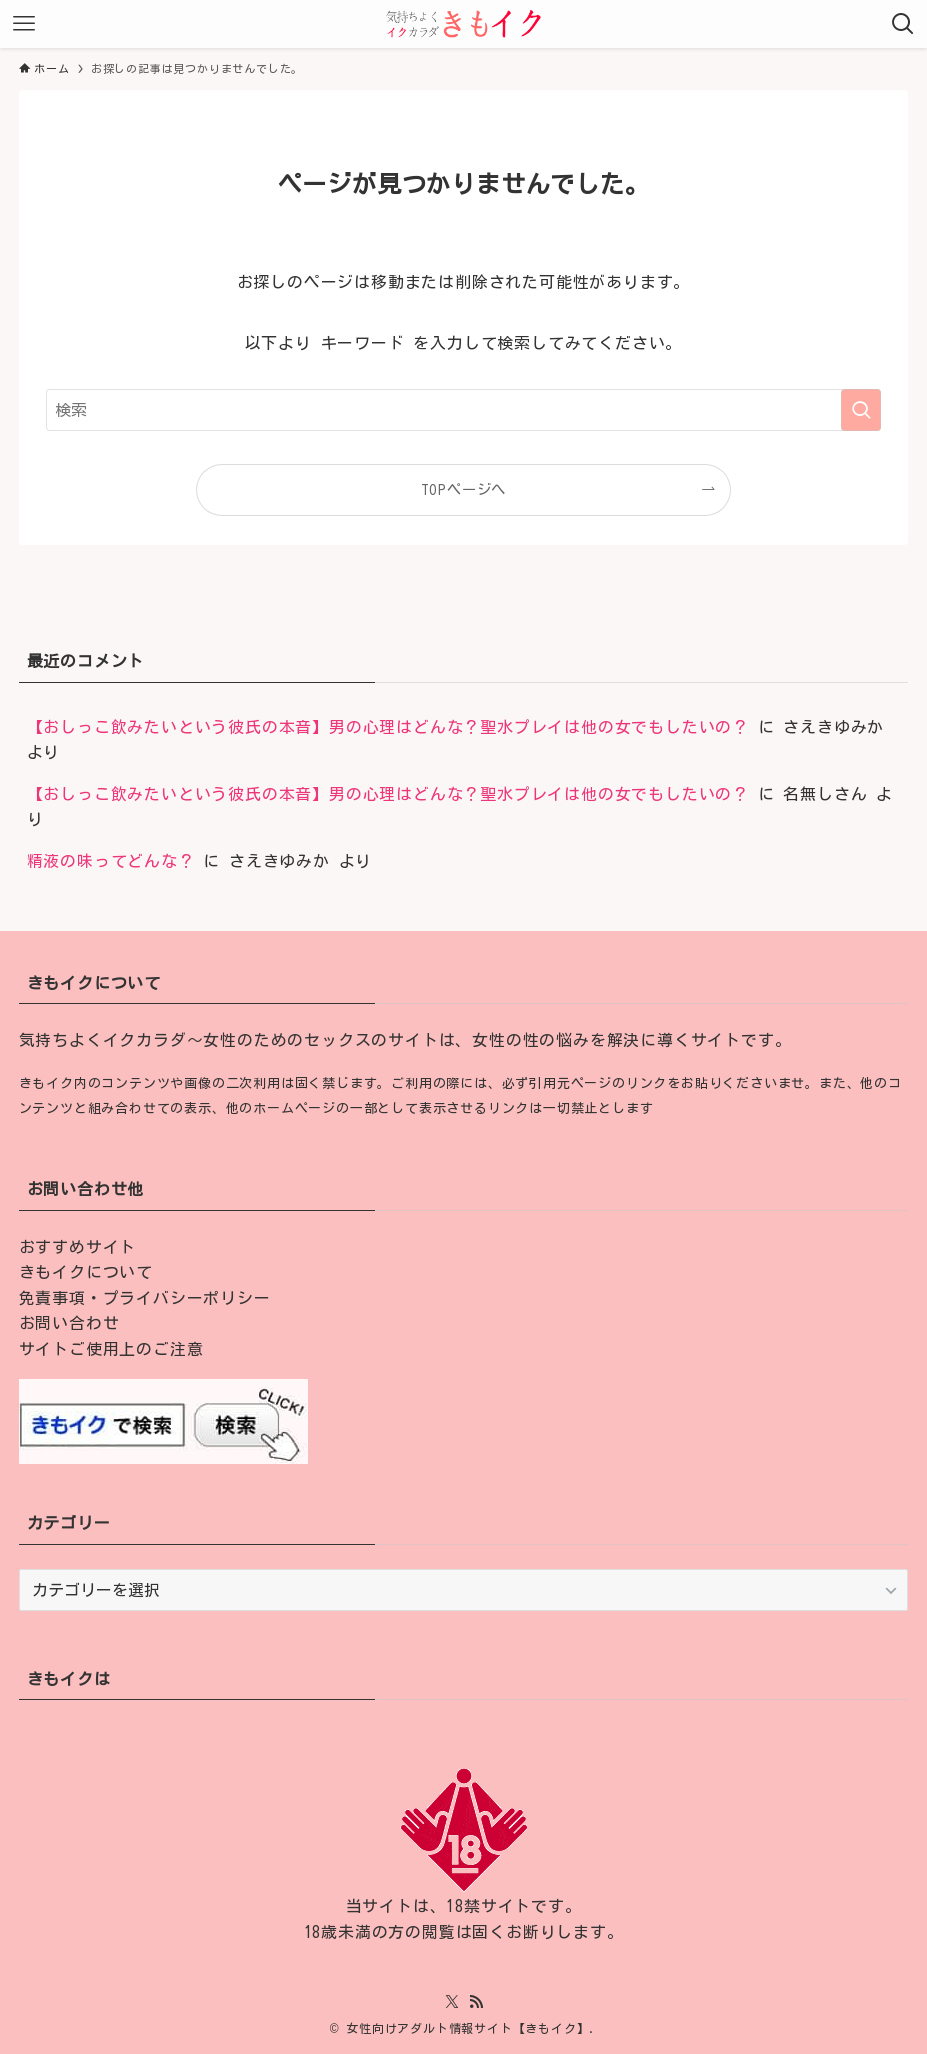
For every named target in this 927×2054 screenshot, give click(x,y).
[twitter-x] (452, 2002)
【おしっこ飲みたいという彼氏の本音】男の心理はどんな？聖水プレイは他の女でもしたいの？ (388, 727)
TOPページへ (464, 489)
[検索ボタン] (903, 24)
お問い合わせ (69, 1323)
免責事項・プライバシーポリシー (145, 1298)
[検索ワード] (463, 410)
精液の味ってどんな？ (111, 861)
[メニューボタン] (24, 24)
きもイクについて (86, 1272)
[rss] (476, 2002)
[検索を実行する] (861, 410)
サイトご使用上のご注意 (111, 1349)
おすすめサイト (78, 1247)
